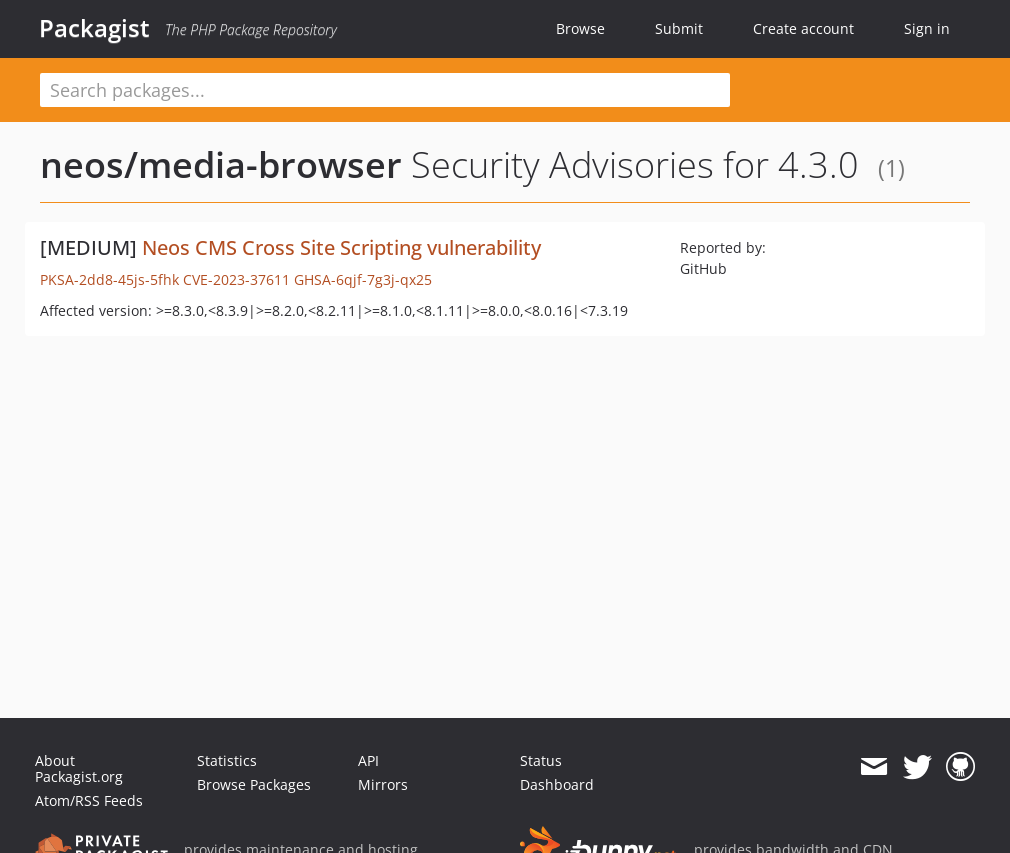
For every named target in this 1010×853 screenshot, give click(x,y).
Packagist (94, 28)
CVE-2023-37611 (236, 279)
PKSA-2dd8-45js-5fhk (109, 279)
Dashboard (557, 784)
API (368, 760)
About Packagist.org (79, 768)
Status (541, 760)
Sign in (927, 28)
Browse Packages (254, 784)
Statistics (227, 760)
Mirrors (383, 784)
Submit (679, 28)
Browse (580, 28)
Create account (803, 28)
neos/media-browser (221, 164)
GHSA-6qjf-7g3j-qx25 (363, 279)
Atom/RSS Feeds (89, 800)
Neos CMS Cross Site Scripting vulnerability (341, 247)
